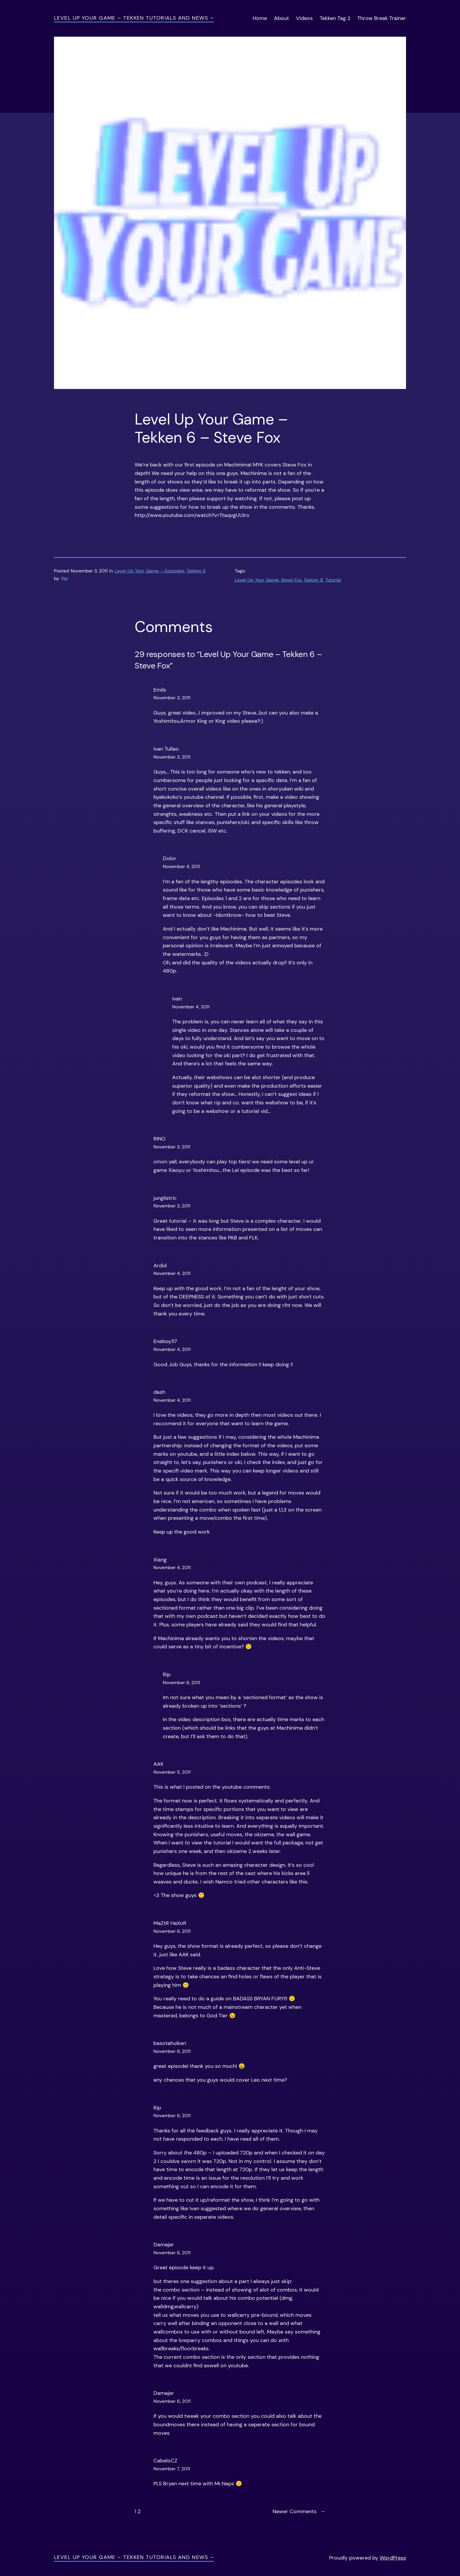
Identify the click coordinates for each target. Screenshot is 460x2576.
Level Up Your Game (257, 580)
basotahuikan (169, 2043)
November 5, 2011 (172, 1772)
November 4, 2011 (181, 866)
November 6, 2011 (181, 1682)
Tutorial (333, 580)
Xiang (160, 1559)
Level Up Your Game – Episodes (149, 571)
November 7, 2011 (171, 2469)
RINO (159, 1138)
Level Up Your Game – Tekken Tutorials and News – (134, 17)
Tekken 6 (196, 571)
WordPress (393, 2557)
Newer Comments (299, 2511)
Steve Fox (291, 580)
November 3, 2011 (171, 698)
